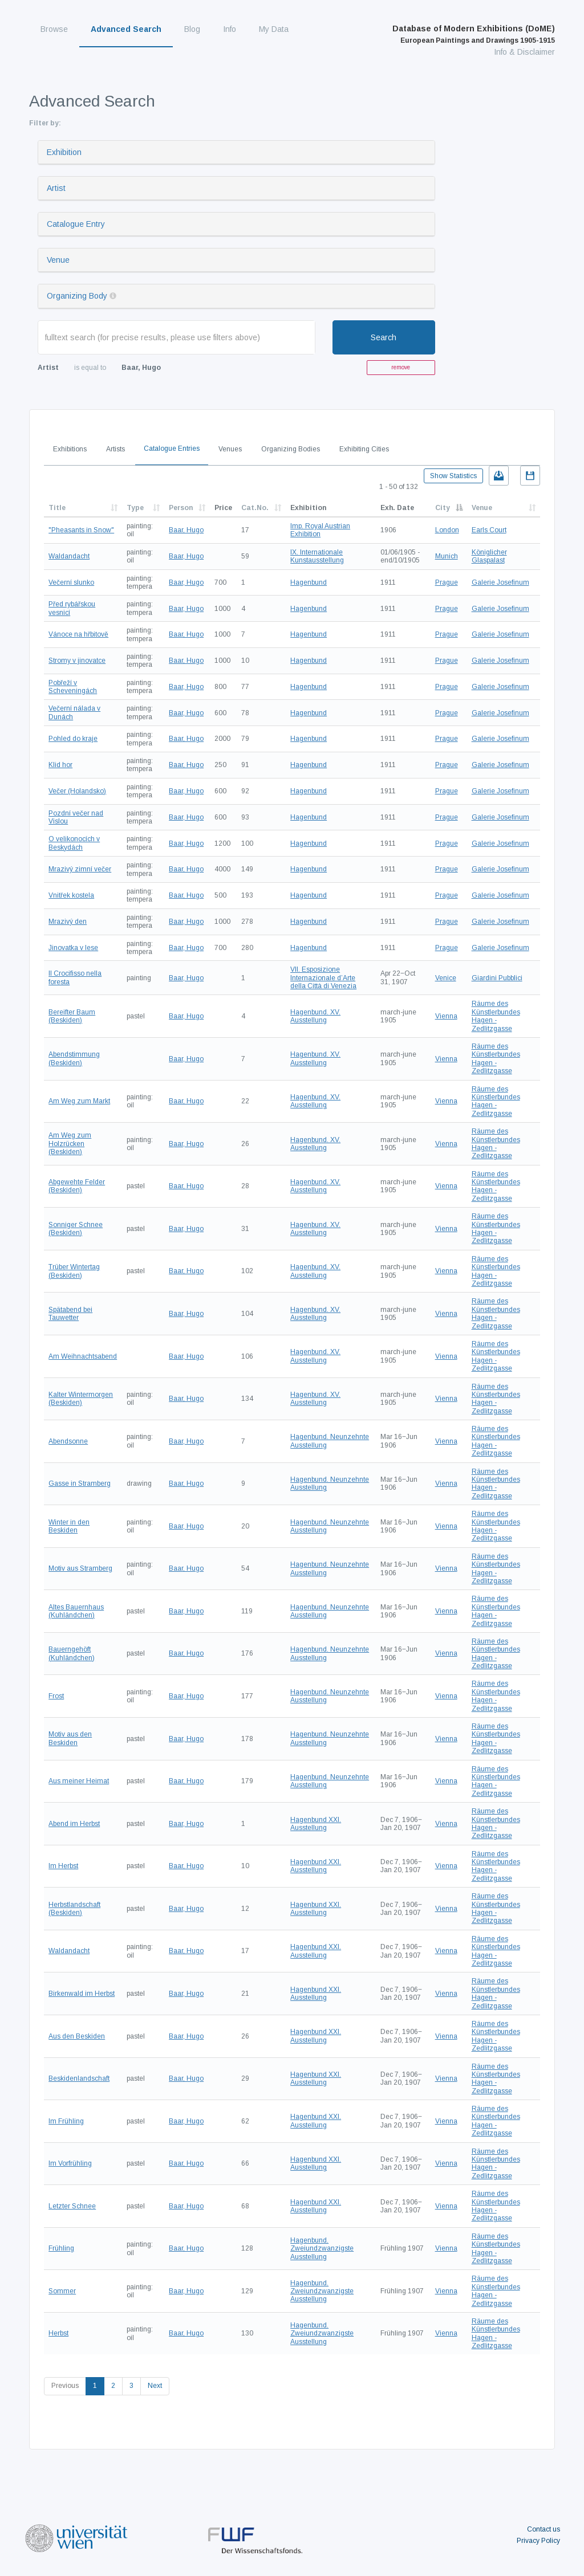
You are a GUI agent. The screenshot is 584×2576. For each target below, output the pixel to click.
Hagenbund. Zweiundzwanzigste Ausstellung (322, 2248)
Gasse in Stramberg (79, 1483)
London (447, 530)
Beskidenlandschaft (79, 2078)
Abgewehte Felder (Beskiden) (76, 1186)
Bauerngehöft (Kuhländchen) (71, 1653)
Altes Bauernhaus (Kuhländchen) (76, 1611)
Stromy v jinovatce (77, 661)
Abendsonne (68, 1441)
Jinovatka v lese (73, 948)
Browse (54, 29)
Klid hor (60, 765)
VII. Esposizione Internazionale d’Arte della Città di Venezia (323, 977)
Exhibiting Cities (364, 449)
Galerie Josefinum (500, 582)
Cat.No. (255, 508)
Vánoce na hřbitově (78, 634)
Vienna (446, 1016)
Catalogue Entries (172, 449)
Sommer (62, 2291)
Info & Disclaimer (524, 51)
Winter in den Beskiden (69, 1526)
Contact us (543, 2529)
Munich (446, 556)
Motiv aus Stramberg (80, 1568)
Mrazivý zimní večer (79, 869)
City (442, 508)
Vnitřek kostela (71, 895)
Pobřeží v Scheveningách (72, 687)
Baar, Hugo (186, 530)
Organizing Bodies (290, 449)
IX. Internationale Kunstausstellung (317, 556)
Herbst (58, 2333)
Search (383, 337)
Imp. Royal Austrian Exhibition (320, 530)
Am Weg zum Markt (79, 1101)
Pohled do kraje (73, 739)
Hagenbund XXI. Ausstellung (315, 1824)
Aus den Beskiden (76, 2036)
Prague (446, 582)
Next (155, 2386)
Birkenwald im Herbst (81, 1994)
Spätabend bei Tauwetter (70, 1314)
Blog (192, 29)
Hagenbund (308, 582)
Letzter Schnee (72, 2206)
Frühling (61, 2248)
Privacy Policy (538, 2541)
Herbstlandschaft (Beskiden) (74, 1909)
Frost (56, 1696)
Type (135, 508)
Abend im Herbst (74, 1824)
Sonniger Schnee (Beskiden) (75, 1229)
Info (229, 29)
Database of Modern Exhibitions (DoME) (473, 34)
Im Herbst (63, 1866)
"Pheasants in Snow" (81, 530)
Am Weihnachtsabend (82, 1356)
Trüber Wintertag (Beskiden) (74, 1271)
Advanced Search (126, 29)
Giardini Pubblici (497, 978)
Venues (230, 449)
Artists (115, 449)
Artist (56, 188)
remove (400, 367)
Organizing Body (77, 295)
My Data (274, 29)
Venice (445, 978)
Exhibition (64, 152)
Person (181, 508)
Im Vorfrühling (70, 2163)
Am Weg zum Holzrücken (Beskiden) (69, 1143)
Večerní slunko (71, 582)
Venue (58, 259)
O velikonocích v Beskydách (74, 843)
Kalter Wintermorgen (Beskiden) (80, 1399)
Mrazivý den (67, 922)
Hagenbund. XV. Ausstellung (315, 1016)
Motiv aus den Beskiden (70, 1738)
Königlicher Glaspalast (489, 556)
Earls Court (489, 530)
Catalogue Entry (76, 224)
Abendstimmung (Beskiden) (74, 1058)
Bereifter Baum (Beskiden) (71, 1016)
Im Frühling (66, 2121)
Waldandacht (69, 556)
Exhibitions (70, 449)
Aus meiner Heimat (78, 1781)
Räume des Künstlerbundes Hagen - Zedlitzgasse (496, 1016)
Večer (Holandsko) (77, 791)
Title (57, 508)
